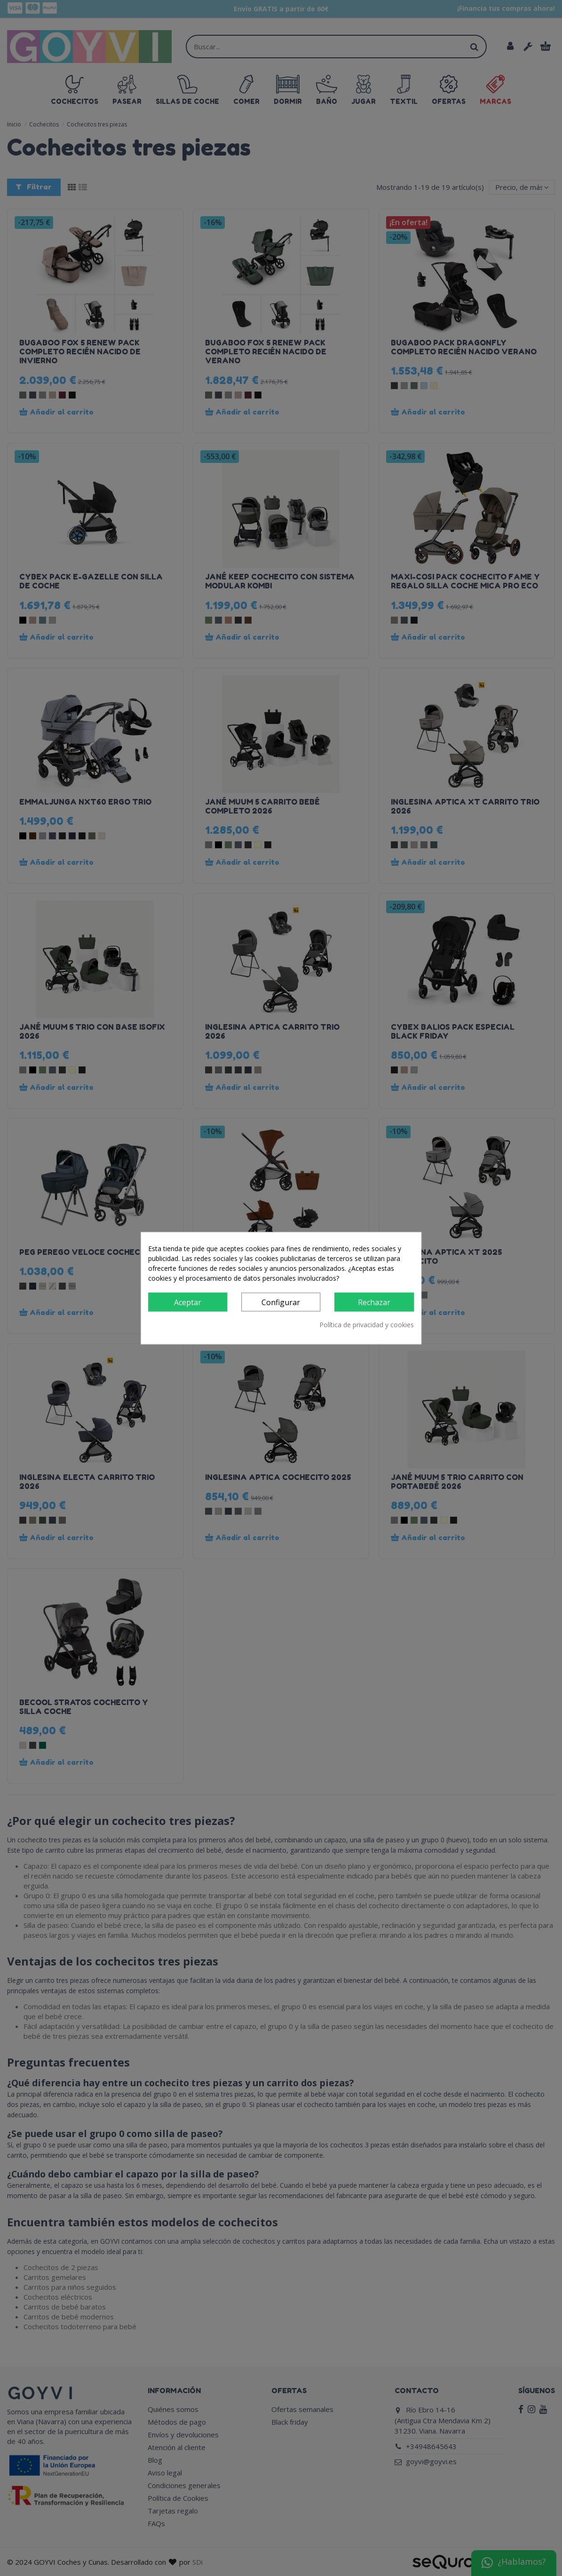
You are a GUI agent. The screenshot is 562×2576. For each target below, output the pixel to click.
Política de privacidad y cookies (366, 1324)
